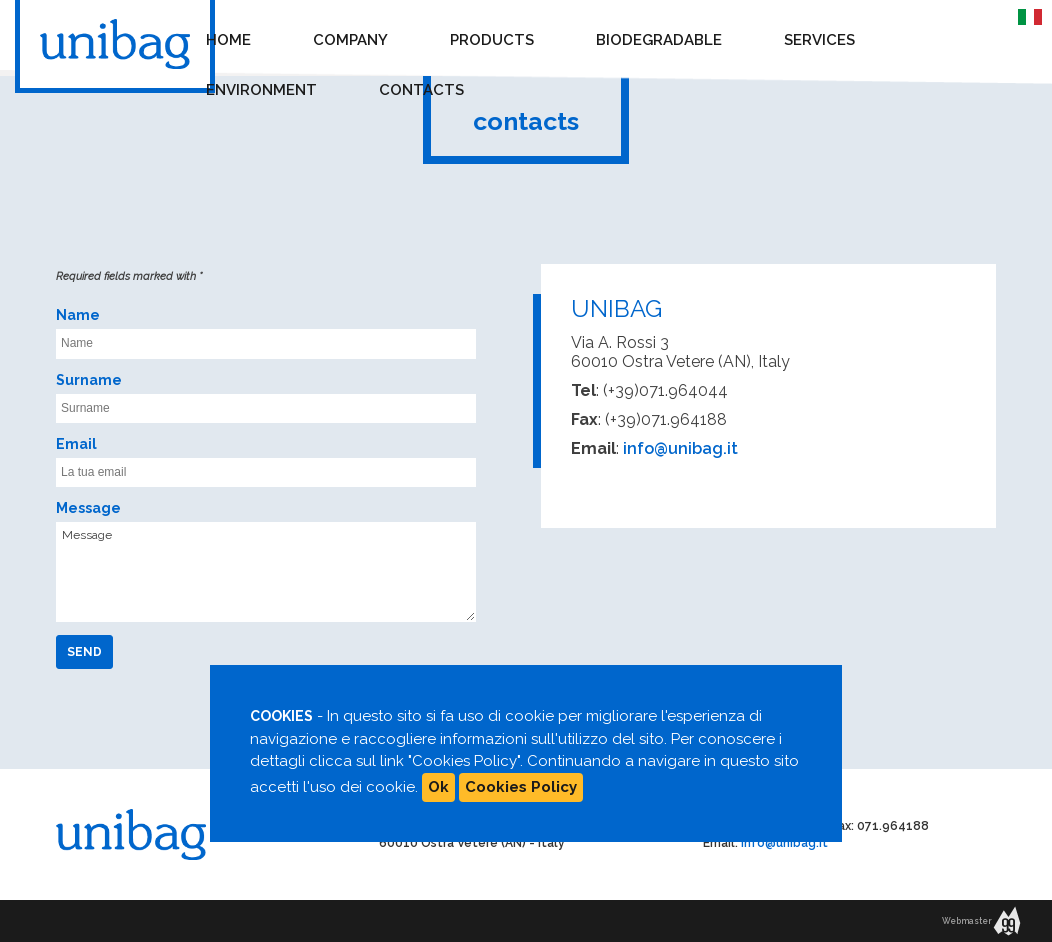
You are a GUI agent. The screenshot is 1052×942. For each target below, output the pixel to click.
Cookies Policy (521, 787)
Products (492, 40)
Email (76, 444)
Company (350, 40)
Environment (261, 90)
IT (1025, 14)
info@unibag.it (680, 448)
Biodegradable (659, 40)
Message (88, 508)
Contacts (421, 90)
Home (228, 40)
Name (78, 315)
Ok (438, 787)
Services (819, 40)
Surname (89, 380)
